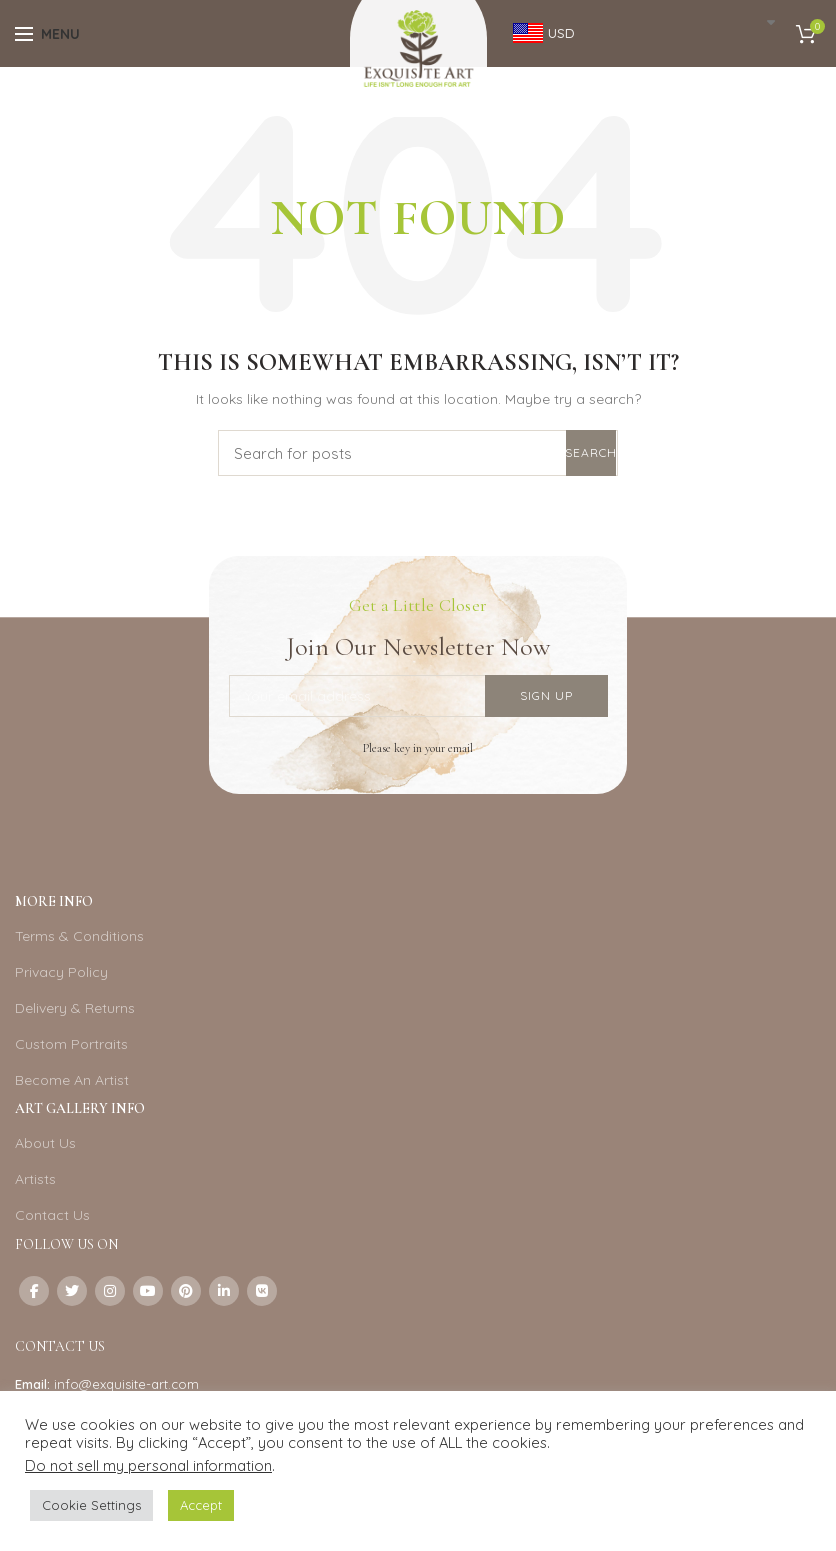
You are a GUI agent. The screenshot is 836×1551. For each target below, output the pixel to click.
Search (591, 452)
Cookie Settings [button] (91, 1505)
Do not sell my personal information (148, 1465)
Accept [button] (201, 1505)
